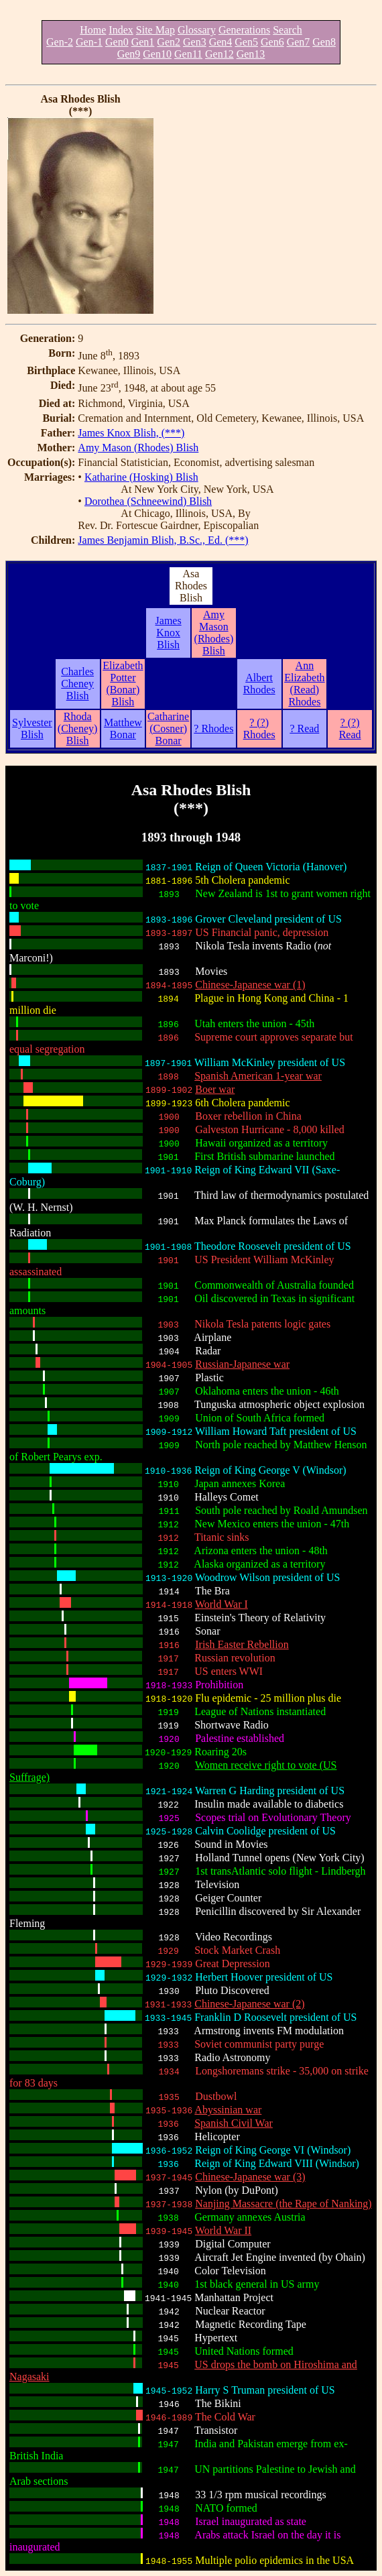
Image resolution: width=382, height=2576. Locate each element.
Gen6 (272, 42)
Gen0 (117, 42)
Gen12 (219, 54)
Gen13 (251, 54)
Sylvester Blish (32, 728)
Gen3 (194, 42)
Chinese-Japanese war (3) (250, 2176)
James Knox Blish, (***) (131, 432)
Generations (244, 30)
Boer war (215, 1089)
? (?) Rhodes (259, 728)
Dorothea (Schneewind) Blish (148, 501)
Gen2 (168, 42)
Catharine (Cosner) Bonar (168, 728)
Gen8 (324, 42)
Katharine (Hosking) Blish (141, 477)
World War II (223, 2230)
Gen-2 (59, 42)
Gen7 (298, 42)
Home (93, 30)
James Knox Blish (168, 632)
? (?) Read (350, 728)
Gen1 (143, 42)
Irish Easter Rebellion (242, 1644)
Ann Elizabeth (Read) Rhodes (304, 683)
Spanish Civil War (233, 2123)
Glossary (197, 30)
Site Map (155, 30)
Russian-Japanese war (242, 1364)
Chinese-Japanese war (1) (250, 984)
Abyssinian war (227, 2109)
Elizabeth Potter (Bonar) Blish (123, 683)
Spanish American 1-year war (258, 1075)
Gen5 (246, 42)
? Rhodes (213, 728)
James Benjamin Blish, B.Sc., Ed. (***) (163, 540)
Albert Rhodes (259, 683)
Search (287, 30)
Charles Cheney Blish (77, 683)
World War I (221, 1604)
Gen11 (188, 54)
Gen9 (129, 54)
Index (121, 30)
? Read (304, 728)
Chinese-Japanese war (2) (249, 2003)
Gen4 (221, 42)
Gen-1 (89, 42)
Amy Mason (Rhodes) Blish (138, 447)
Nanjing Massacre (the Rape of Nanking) (283, 2203)
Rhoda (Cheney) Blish (78, 728)
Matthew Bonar (123, 728)
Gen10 (157, 54)
